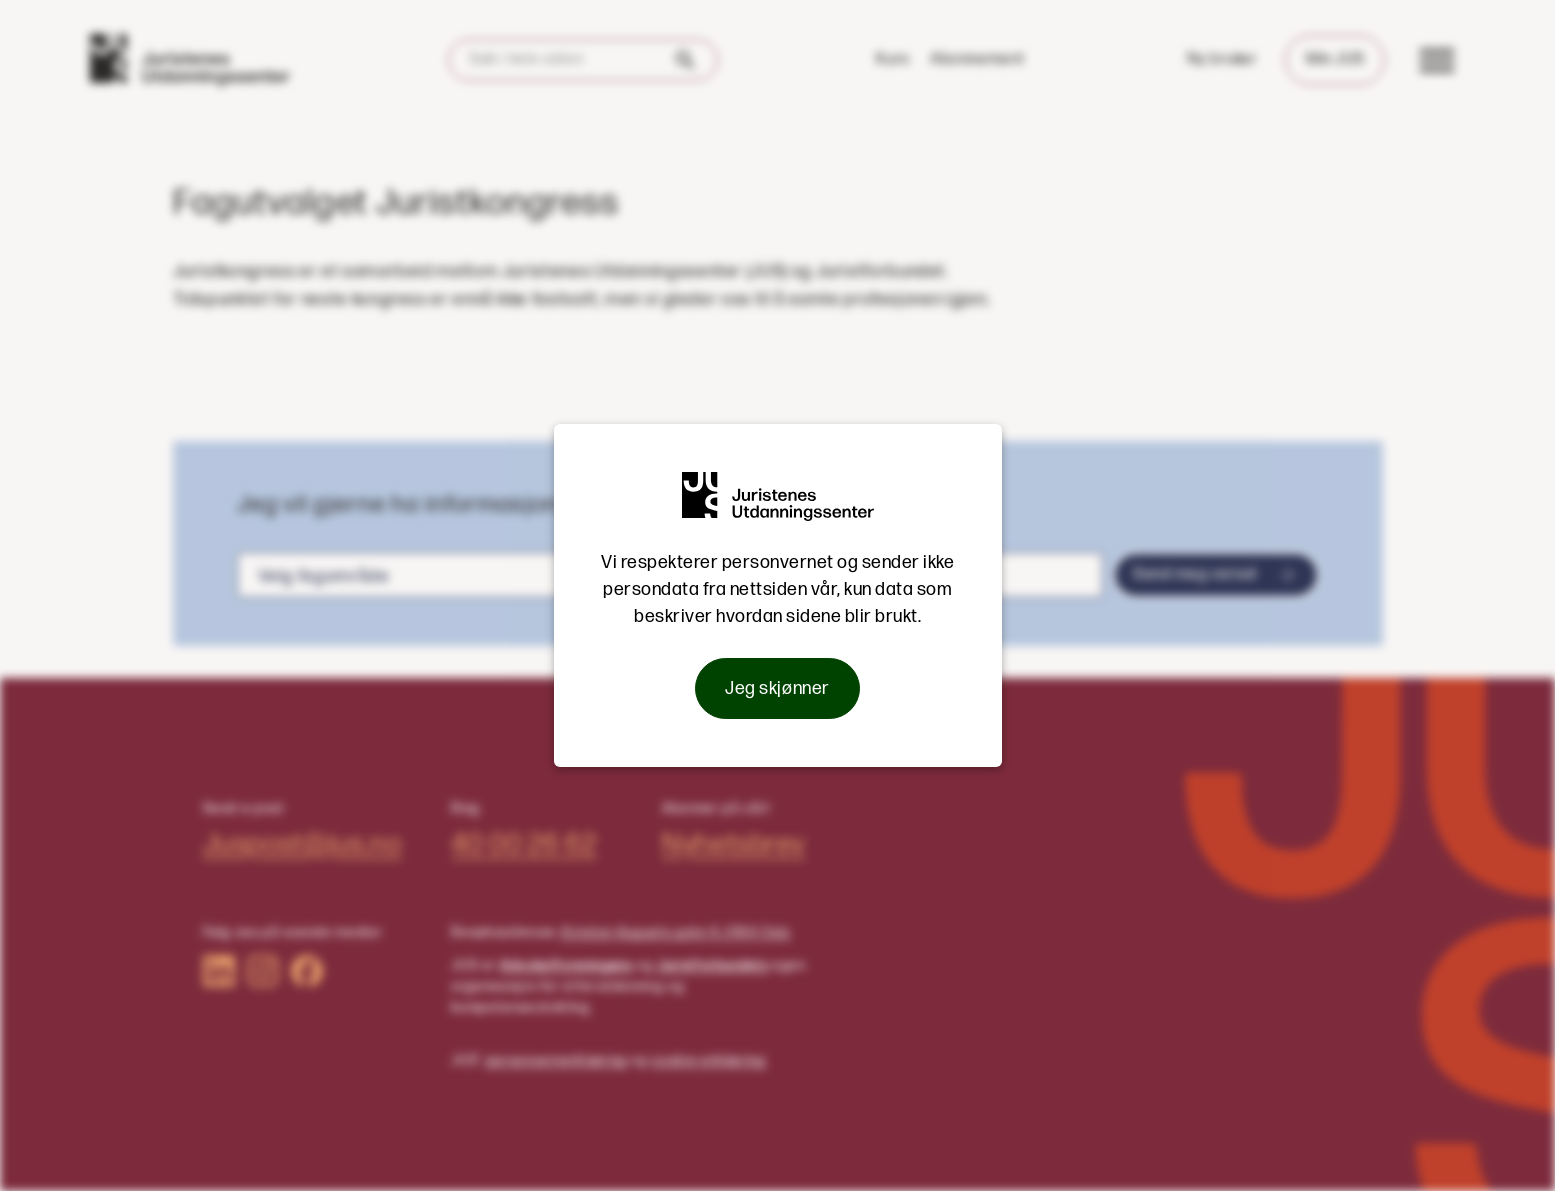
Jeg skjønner (777, 688)
